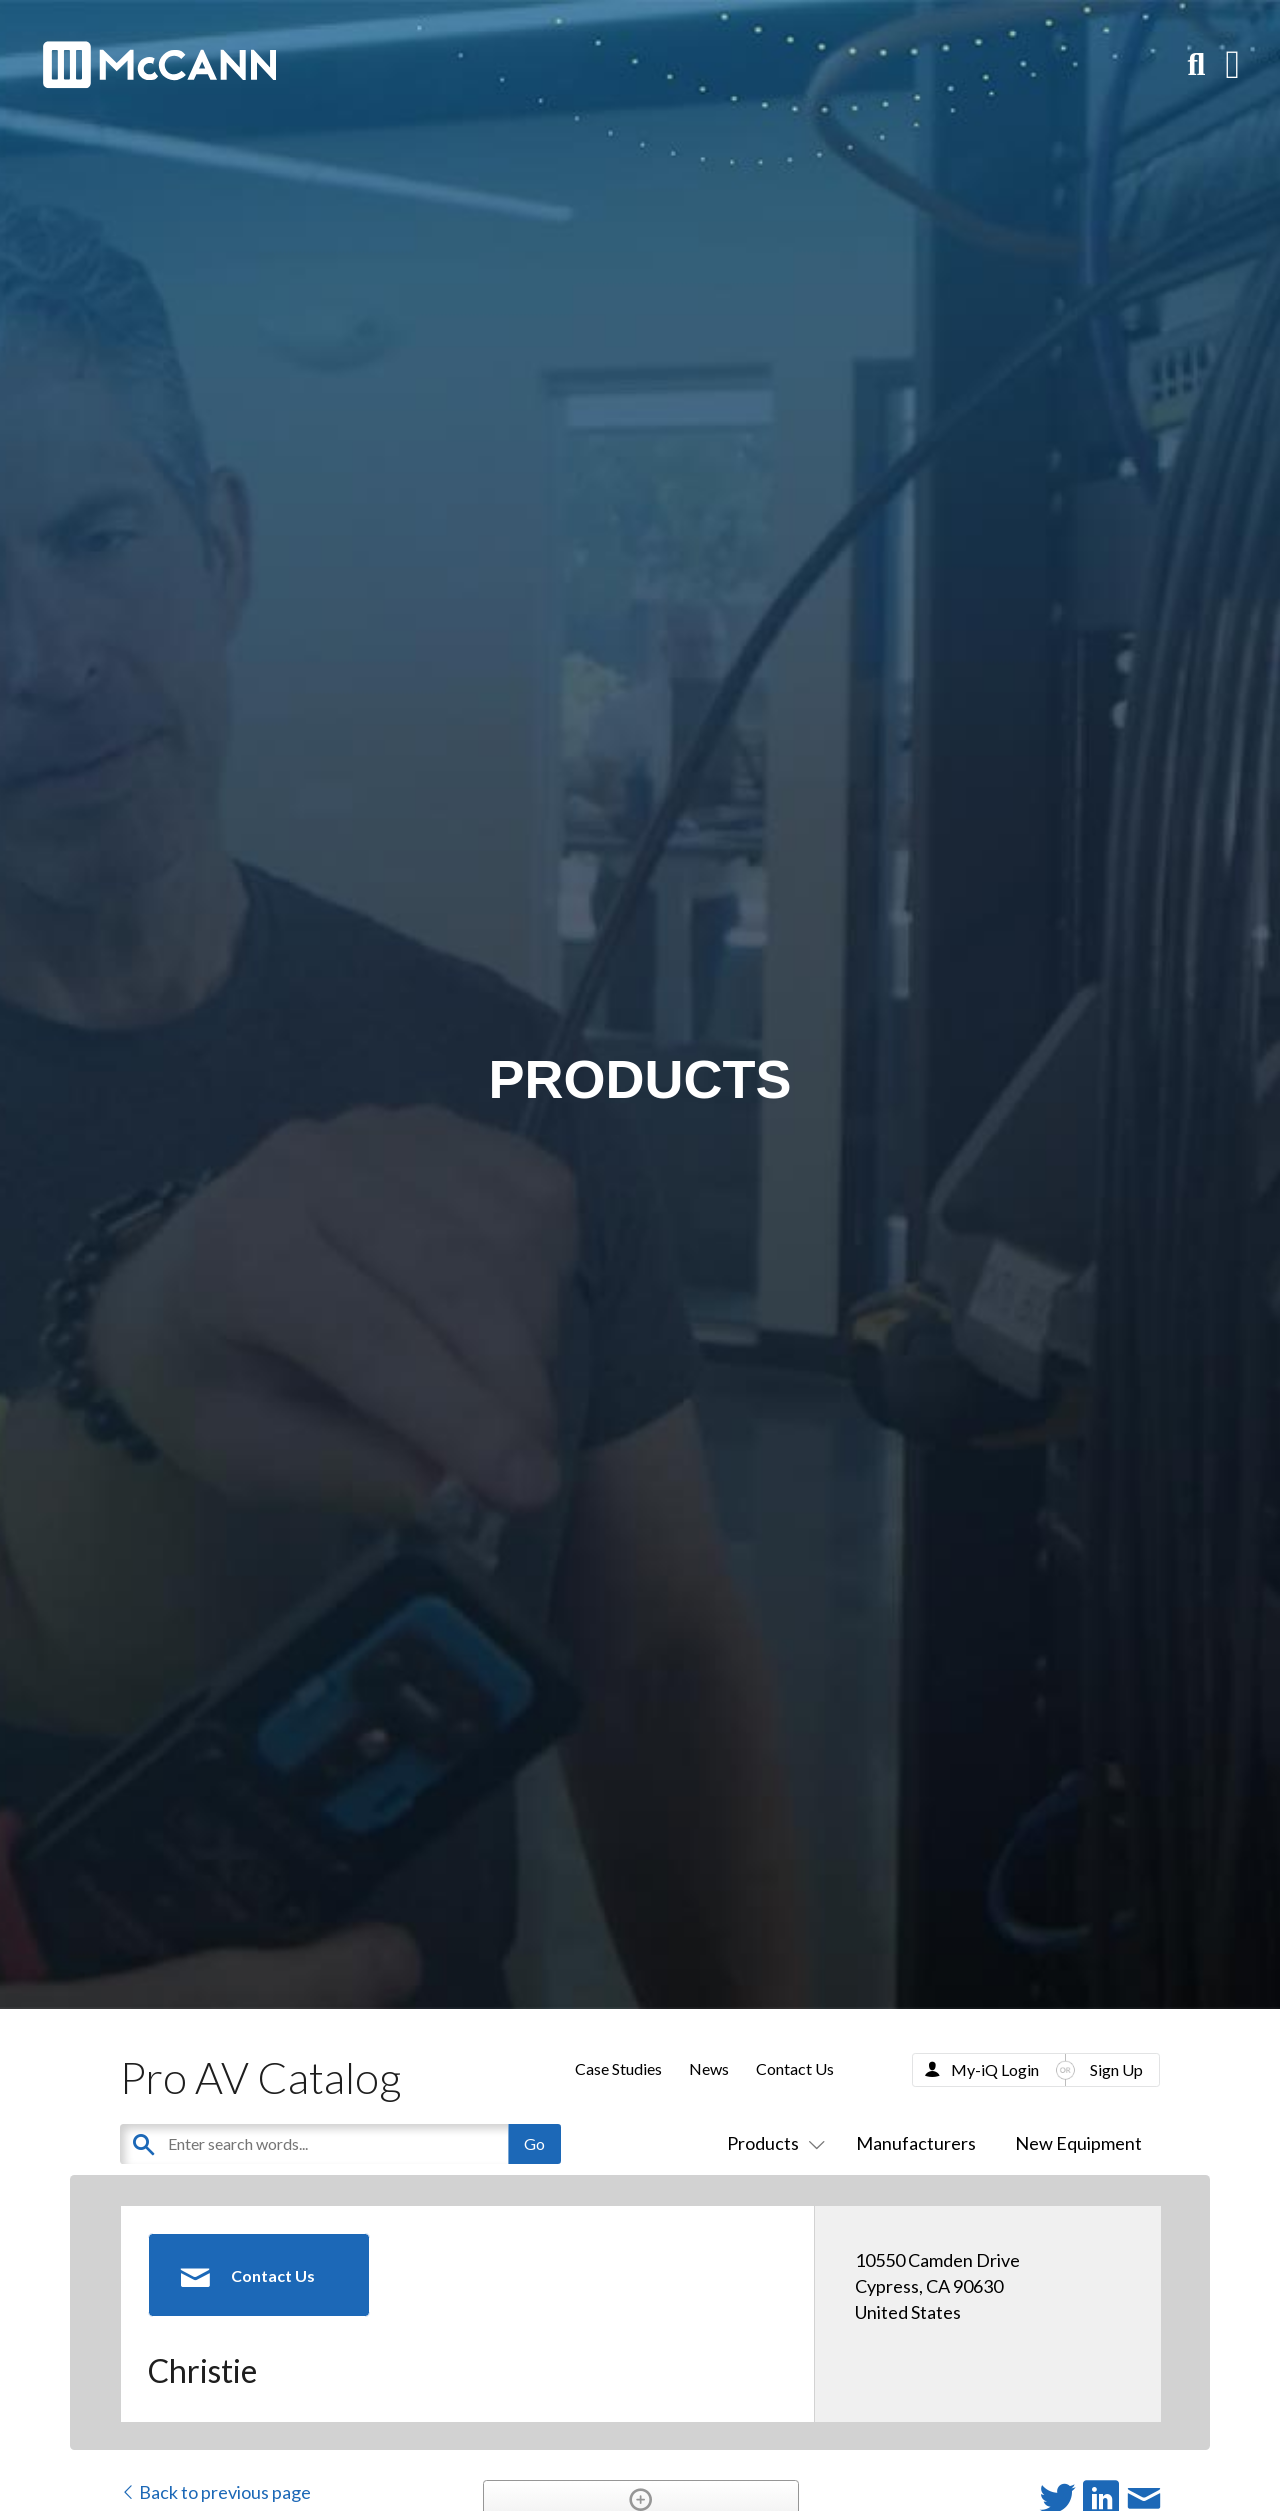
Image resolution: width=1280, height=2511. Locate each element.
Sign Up (1116, 2069)
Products (772, 2143)
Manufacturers (916, 2143)
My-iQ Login (995, 2069)
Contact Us (795, 2068)
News (709, 2068)
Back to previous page (215, 2492)
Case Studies (618, 2068)
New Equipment (1078, 2143)
